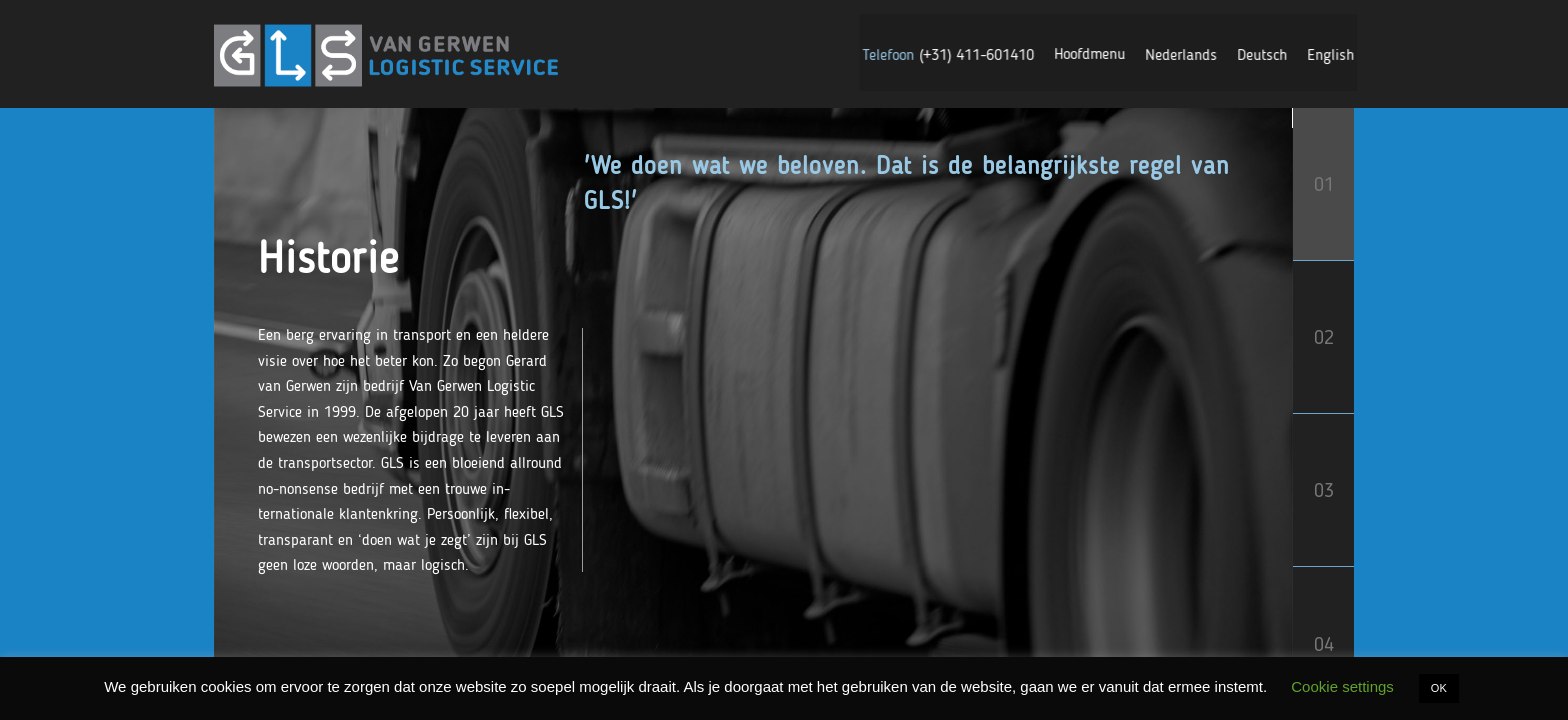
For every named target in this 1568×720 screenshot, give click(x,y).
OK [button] (1439, 688)
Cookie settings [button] (1342, 686)
